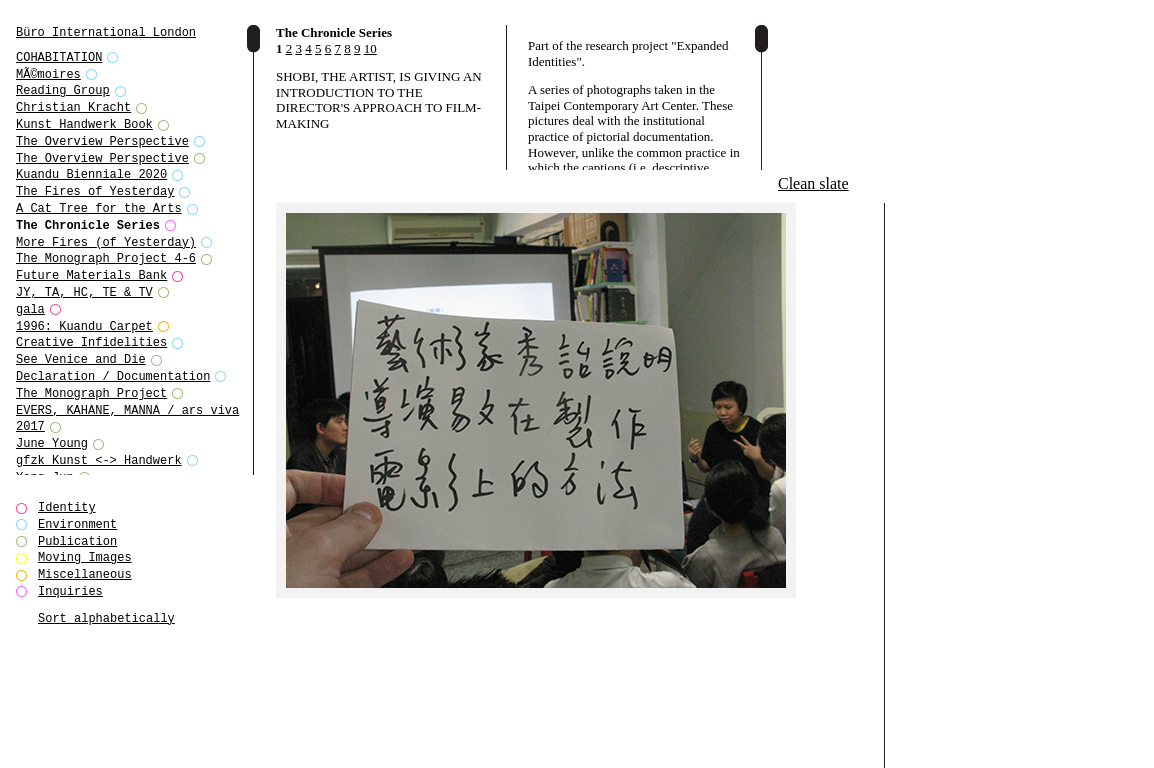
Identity (67, 507)
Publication (77, 541)
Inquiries (70, 591)
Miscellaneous (85, 574)
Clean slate (813, 183)
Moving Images (85, 557)
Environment (77, 524)
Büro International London (106, 32)
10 (370, 48)
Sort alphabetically (106, 618)
